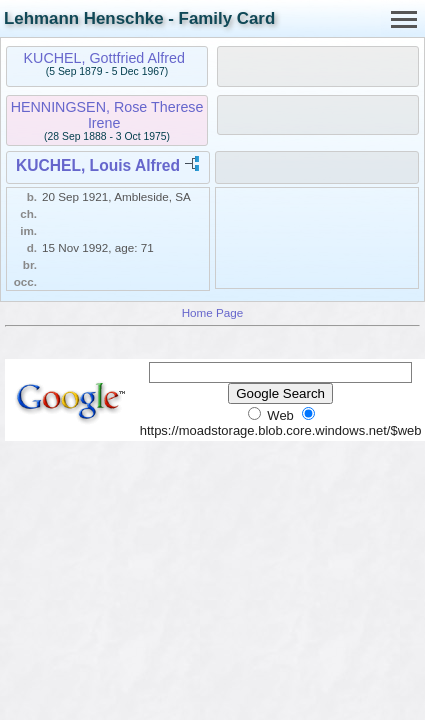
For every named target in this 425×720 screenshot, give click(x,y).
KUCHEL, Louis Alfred (98, 165)
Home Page (213, 312)
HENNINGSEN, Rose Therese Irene (107, 115)
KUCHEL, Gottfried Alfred (104, 58)
